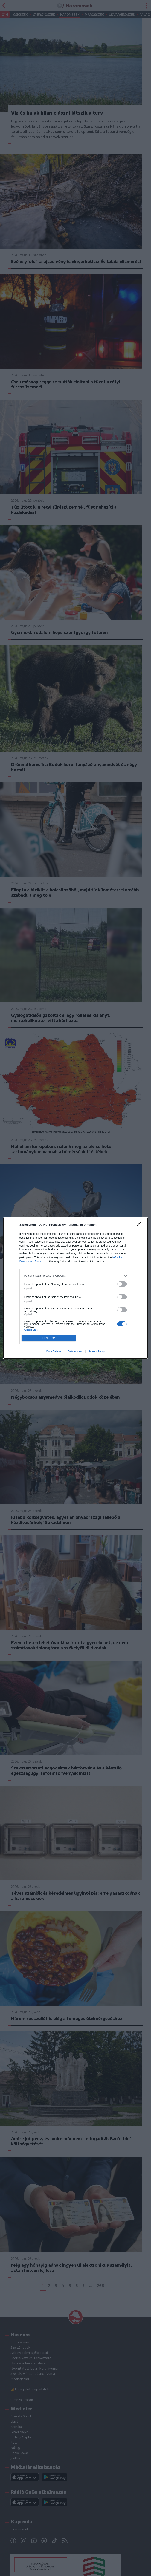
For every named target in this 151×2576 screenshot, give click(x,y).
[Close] (140, 1225)
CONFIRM (49, 1338)
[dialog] (76, 1288)
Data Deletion (54, 1351)
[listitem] (75, 1276)
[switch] (122, 1284)
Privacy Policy (96, 1351)
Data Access (75, 1351)
